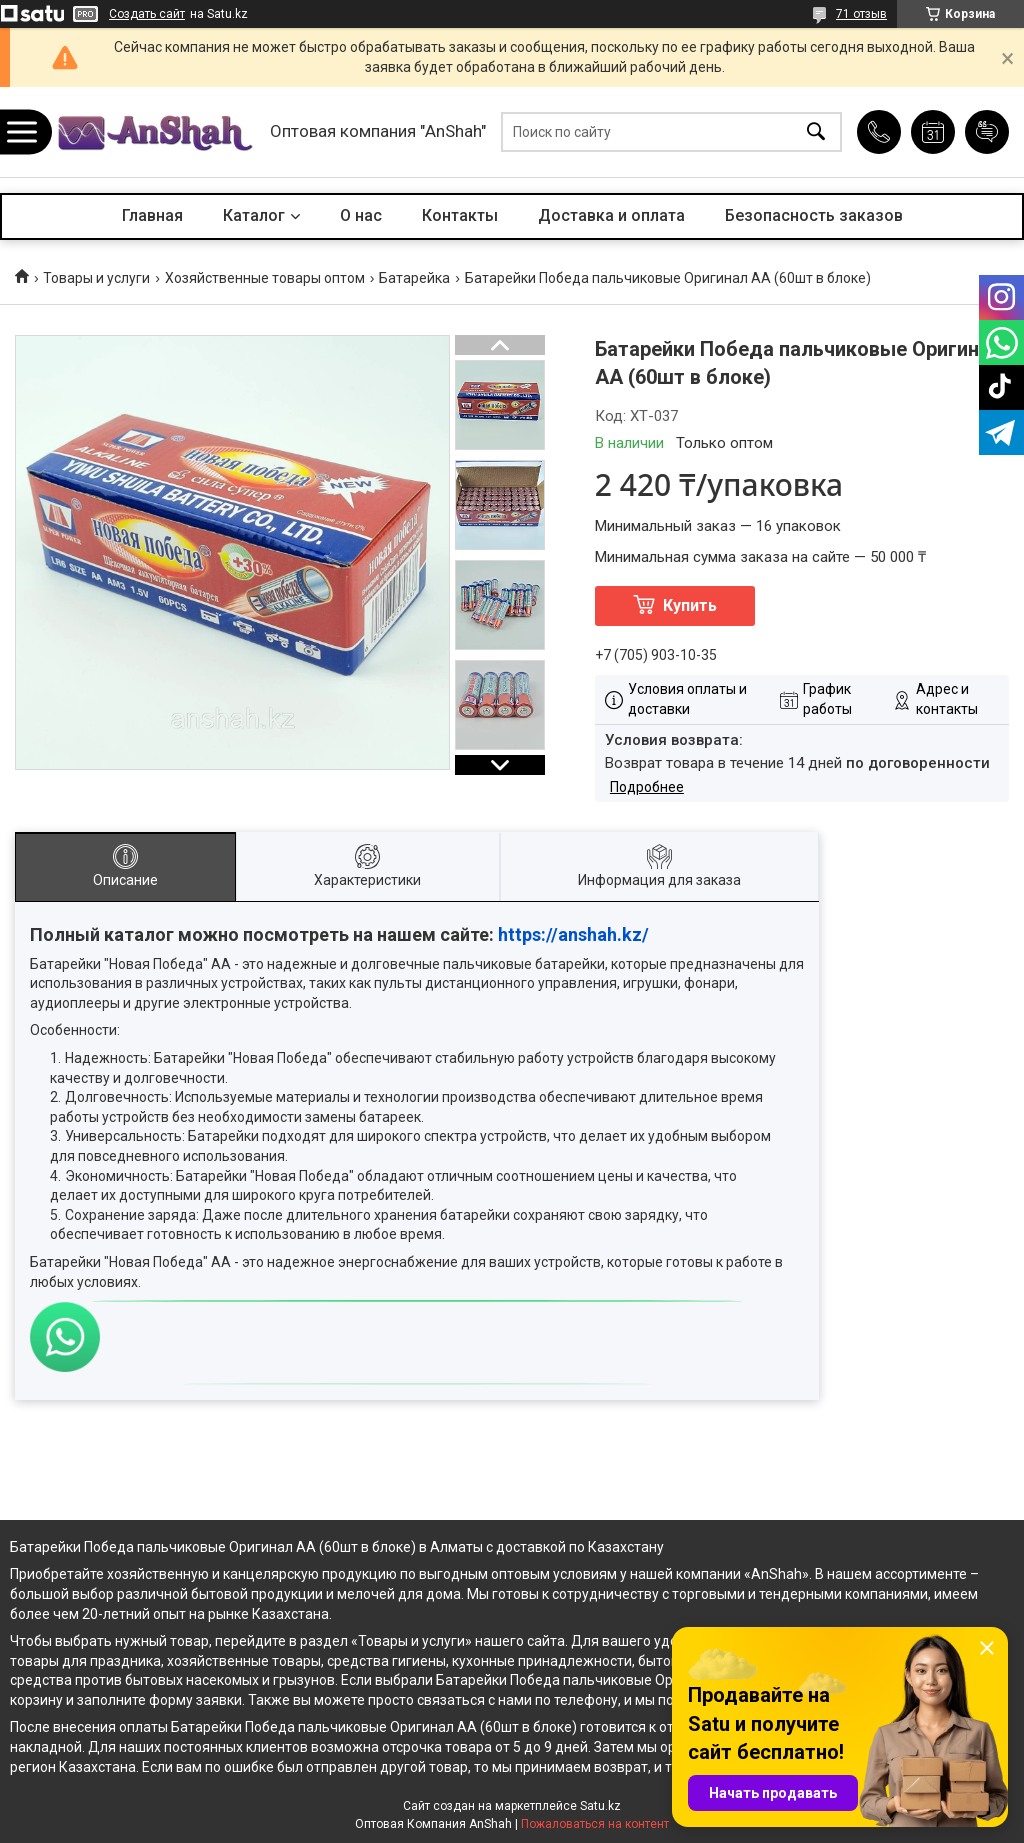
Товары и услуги (96, 278)
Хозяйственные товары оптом (265, 278)
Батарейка (414, 278)
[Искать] (816, 132)
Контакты (460, 215)
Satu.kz (600, 1806)
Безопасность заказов (814, 215)
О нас (361, 215)
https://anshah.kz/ (573, 934)
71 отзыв (861, 14)
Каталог (254, 215)
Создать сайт (147, 14)
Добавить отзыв (987, 132)
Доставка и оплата (611, 215)
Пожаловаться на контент (595, 1824)
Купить (690, 605)
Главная (152, 215)
